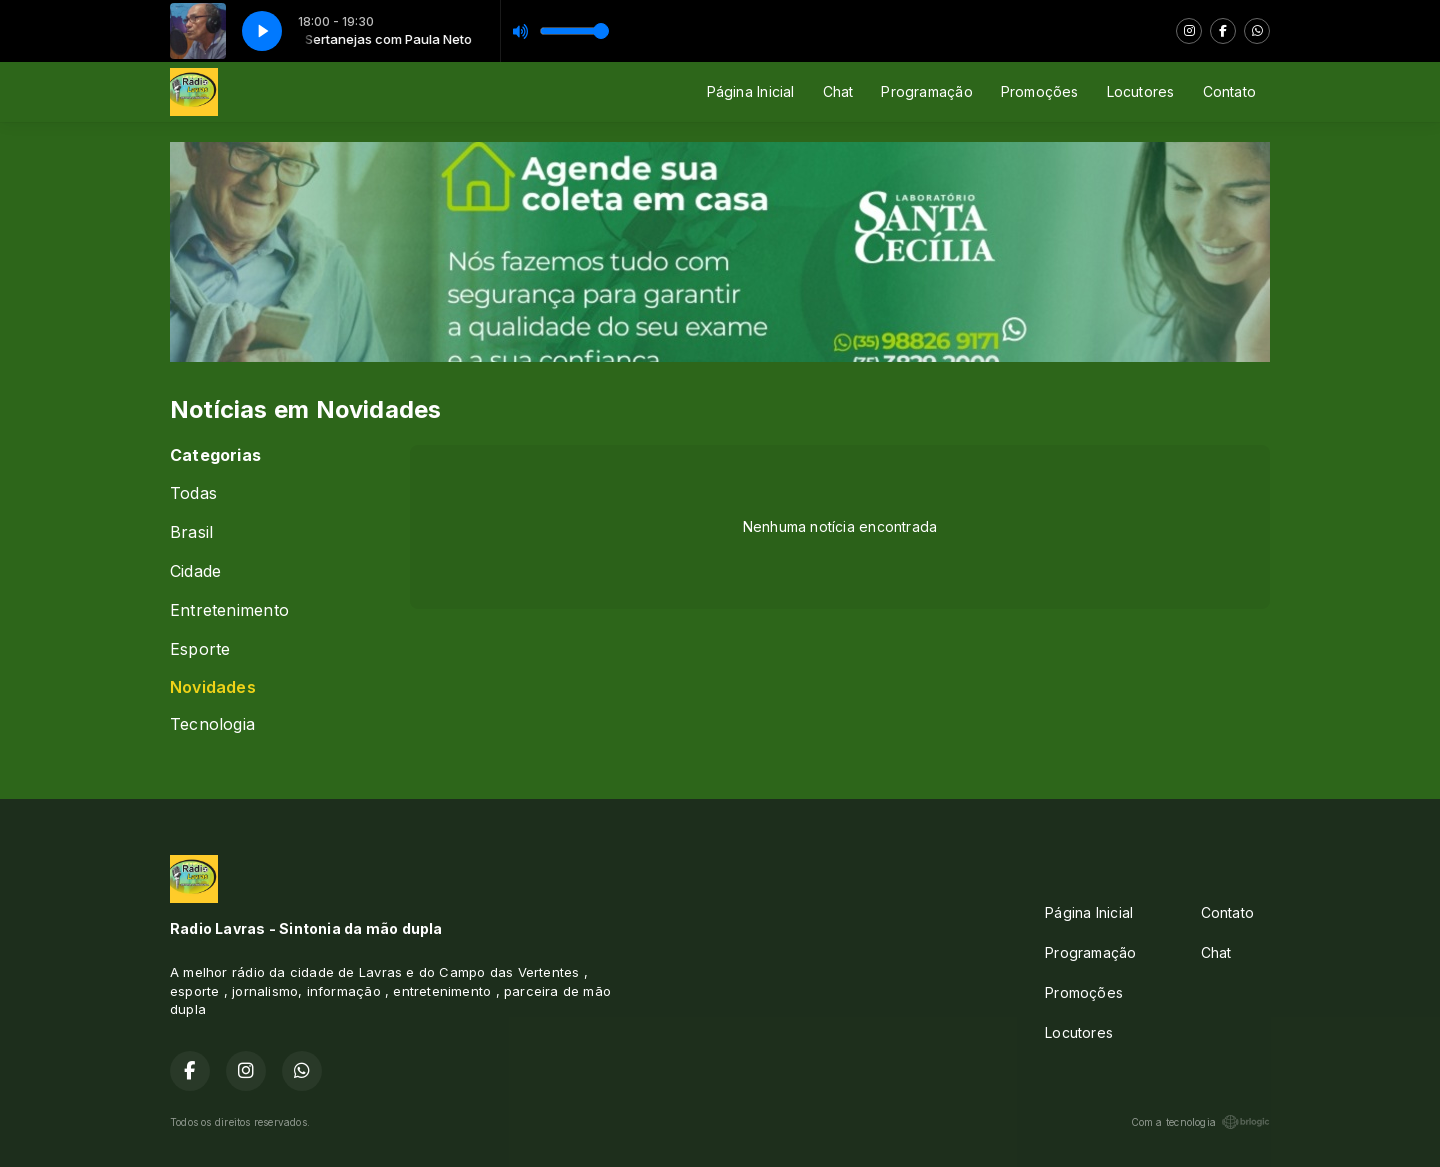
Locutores (1141, 91)
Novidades (213, 687)
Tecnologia (212, 724)
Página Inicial (751, 91)
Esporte (200, 649)
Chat (838, 91)
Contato (1229, 91)
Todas (193, 493)
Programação (926, 91)
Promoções (1040, 91)
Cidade (195, 571)
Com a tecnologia (1200, 1122)
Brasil (191, 532)
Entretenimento (229, 610)
